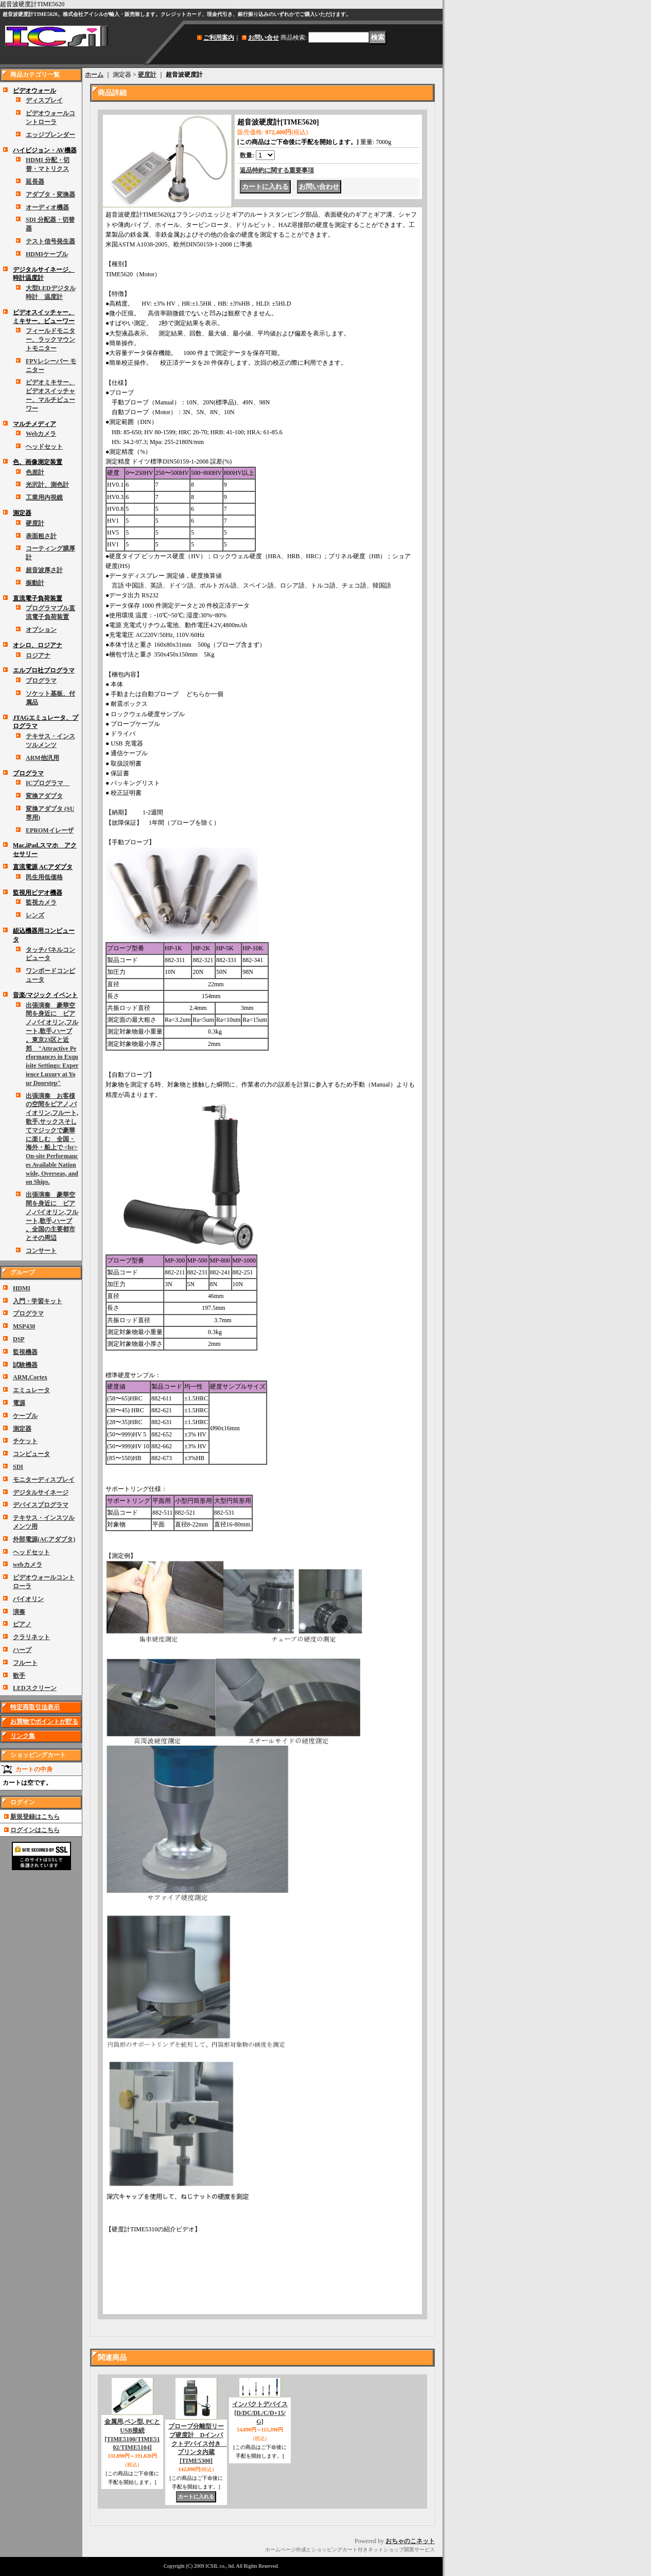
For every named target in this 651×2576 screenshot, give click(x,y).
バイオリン (28, 1599)
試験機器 (25, 1365)
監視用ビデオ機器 (37, 892)
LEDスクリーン (35, 1688)
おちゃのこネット (410, 2541)
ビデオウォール (34, 90)
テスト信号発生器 (50, 241)
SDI (18, 1466)
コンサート (41, 1250)
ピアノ (22, 1624)
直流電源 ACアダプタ (43, 866)
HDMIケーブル (47, 254)
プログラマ (41, 680)
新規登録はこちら (35, 1816)
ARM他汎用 (42, 757)
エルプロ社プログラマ (44, 670)
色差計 (35, 472)
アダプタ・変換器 (50, 194)
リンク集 (22, 1735)
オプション (41, 629)
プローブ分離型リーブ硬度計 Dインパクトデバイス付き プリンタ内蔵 (197, 2443)
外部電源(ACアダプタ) (44, 1539)
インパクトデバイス (260, 2413)
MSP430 (24, 1326)
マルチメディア (34, 424)
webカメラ (27, 1564)
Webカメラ (41, 433)
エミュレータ (31, 1390)
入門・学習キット (37, 1301)
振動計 (35, 583)
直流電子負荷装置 (37, 598)
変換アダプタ (44, 796)
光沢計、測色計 (47, 484)
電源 (19, 1403)
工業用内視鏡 (44, 497)
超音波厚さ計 (44, 570)
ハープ (22, 1650)
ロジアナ (38, 655)
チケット (25, 1441)
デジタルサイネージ (40, 1492)
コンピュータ (31, 1454)
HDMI (21, 1288)
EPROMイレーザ (50, 830)
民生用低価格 (44, 877)
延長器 (35, 181)
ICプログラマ (47, 783)
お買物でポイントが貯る (44, 1721)
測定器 (22, 513)
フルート (25, 1662)
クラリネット (31, 1637)
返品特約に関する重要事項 (277, 170)
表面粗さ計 (41, 536)
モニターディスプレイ (44, 1479)
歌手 (19, 1675)
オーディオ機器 (47, 207)
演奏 (19, 1611)
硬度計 (35, 523)
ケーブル (25, 1415)
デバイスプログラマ (40, 1504)
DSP (19, 1339)
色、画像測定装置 (37, 462)
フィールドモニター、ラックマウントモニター (50, 339)
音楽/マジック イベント (45, 995)
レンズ (35, 915)
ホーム (94, 74)
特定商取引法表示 (35, 1707)
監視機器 (25, 1352)
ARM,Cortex (30, 1377)
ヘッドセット (44, 446)
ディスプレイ (44, 100)
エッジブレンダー (50, 134)
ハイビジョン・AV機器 (45, 150)
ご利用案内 (218, 37)
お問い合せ (263, 37)
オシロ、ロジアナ (37, 645)
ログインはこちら (35, 1830)
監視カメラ (41, 902)
